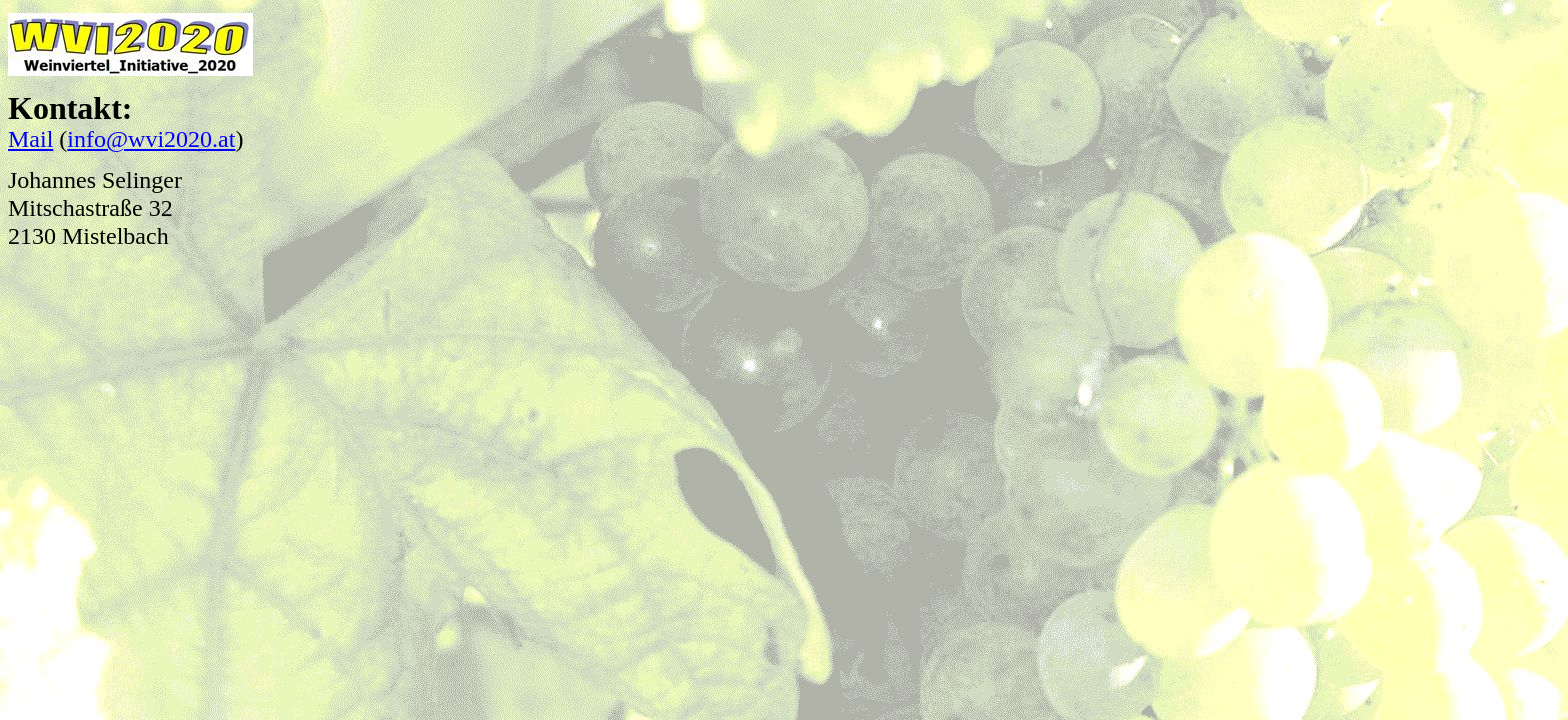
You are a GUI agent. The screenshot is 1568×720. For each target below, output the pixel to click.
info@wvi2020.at (151, 139)
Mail (30, 139)
